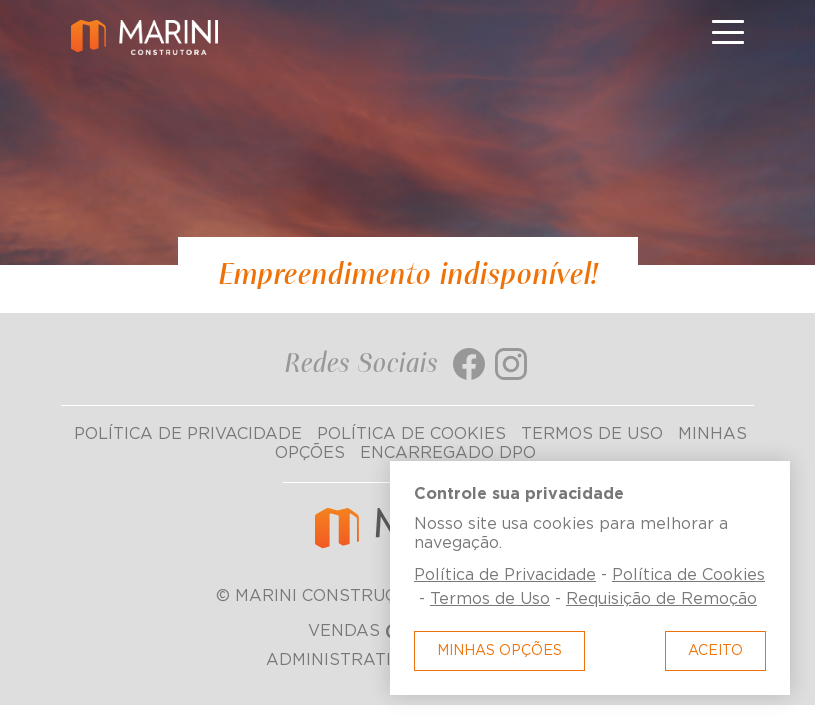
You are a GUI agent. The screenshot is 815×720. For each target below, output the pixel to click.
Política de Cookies (411, 434)
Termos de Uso (592, 434)
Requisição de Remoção (661, 599)
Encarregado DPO (448, 453)
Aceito (715, 651)
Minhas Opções (499, 651)
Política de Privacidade (188, 434)
